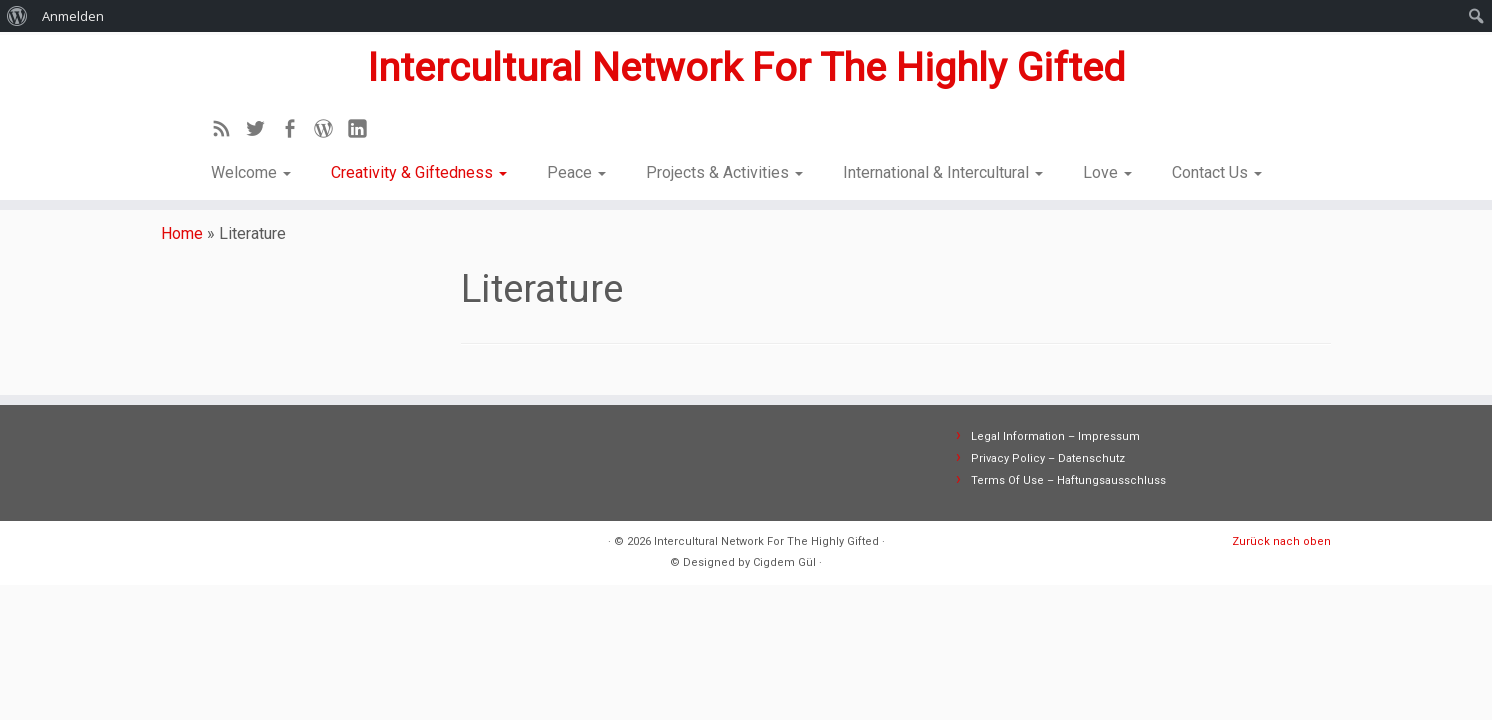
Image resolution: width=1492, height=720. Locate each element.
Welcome (251, 170)
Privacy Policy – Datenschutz (1048, 468)
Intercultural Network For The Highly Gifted (746, 65)
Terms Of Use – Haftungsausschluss (1068, 490)
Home (182, 243)
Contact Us (1217, 170)
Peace (576, 170)
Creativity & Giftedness (419, 170)
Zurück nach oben (1281, 551)
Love (1107, 170)
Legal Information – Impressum (1055, 446)
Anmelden (73, 16)
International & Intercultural (943, 170)
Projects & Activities (724, 170)
